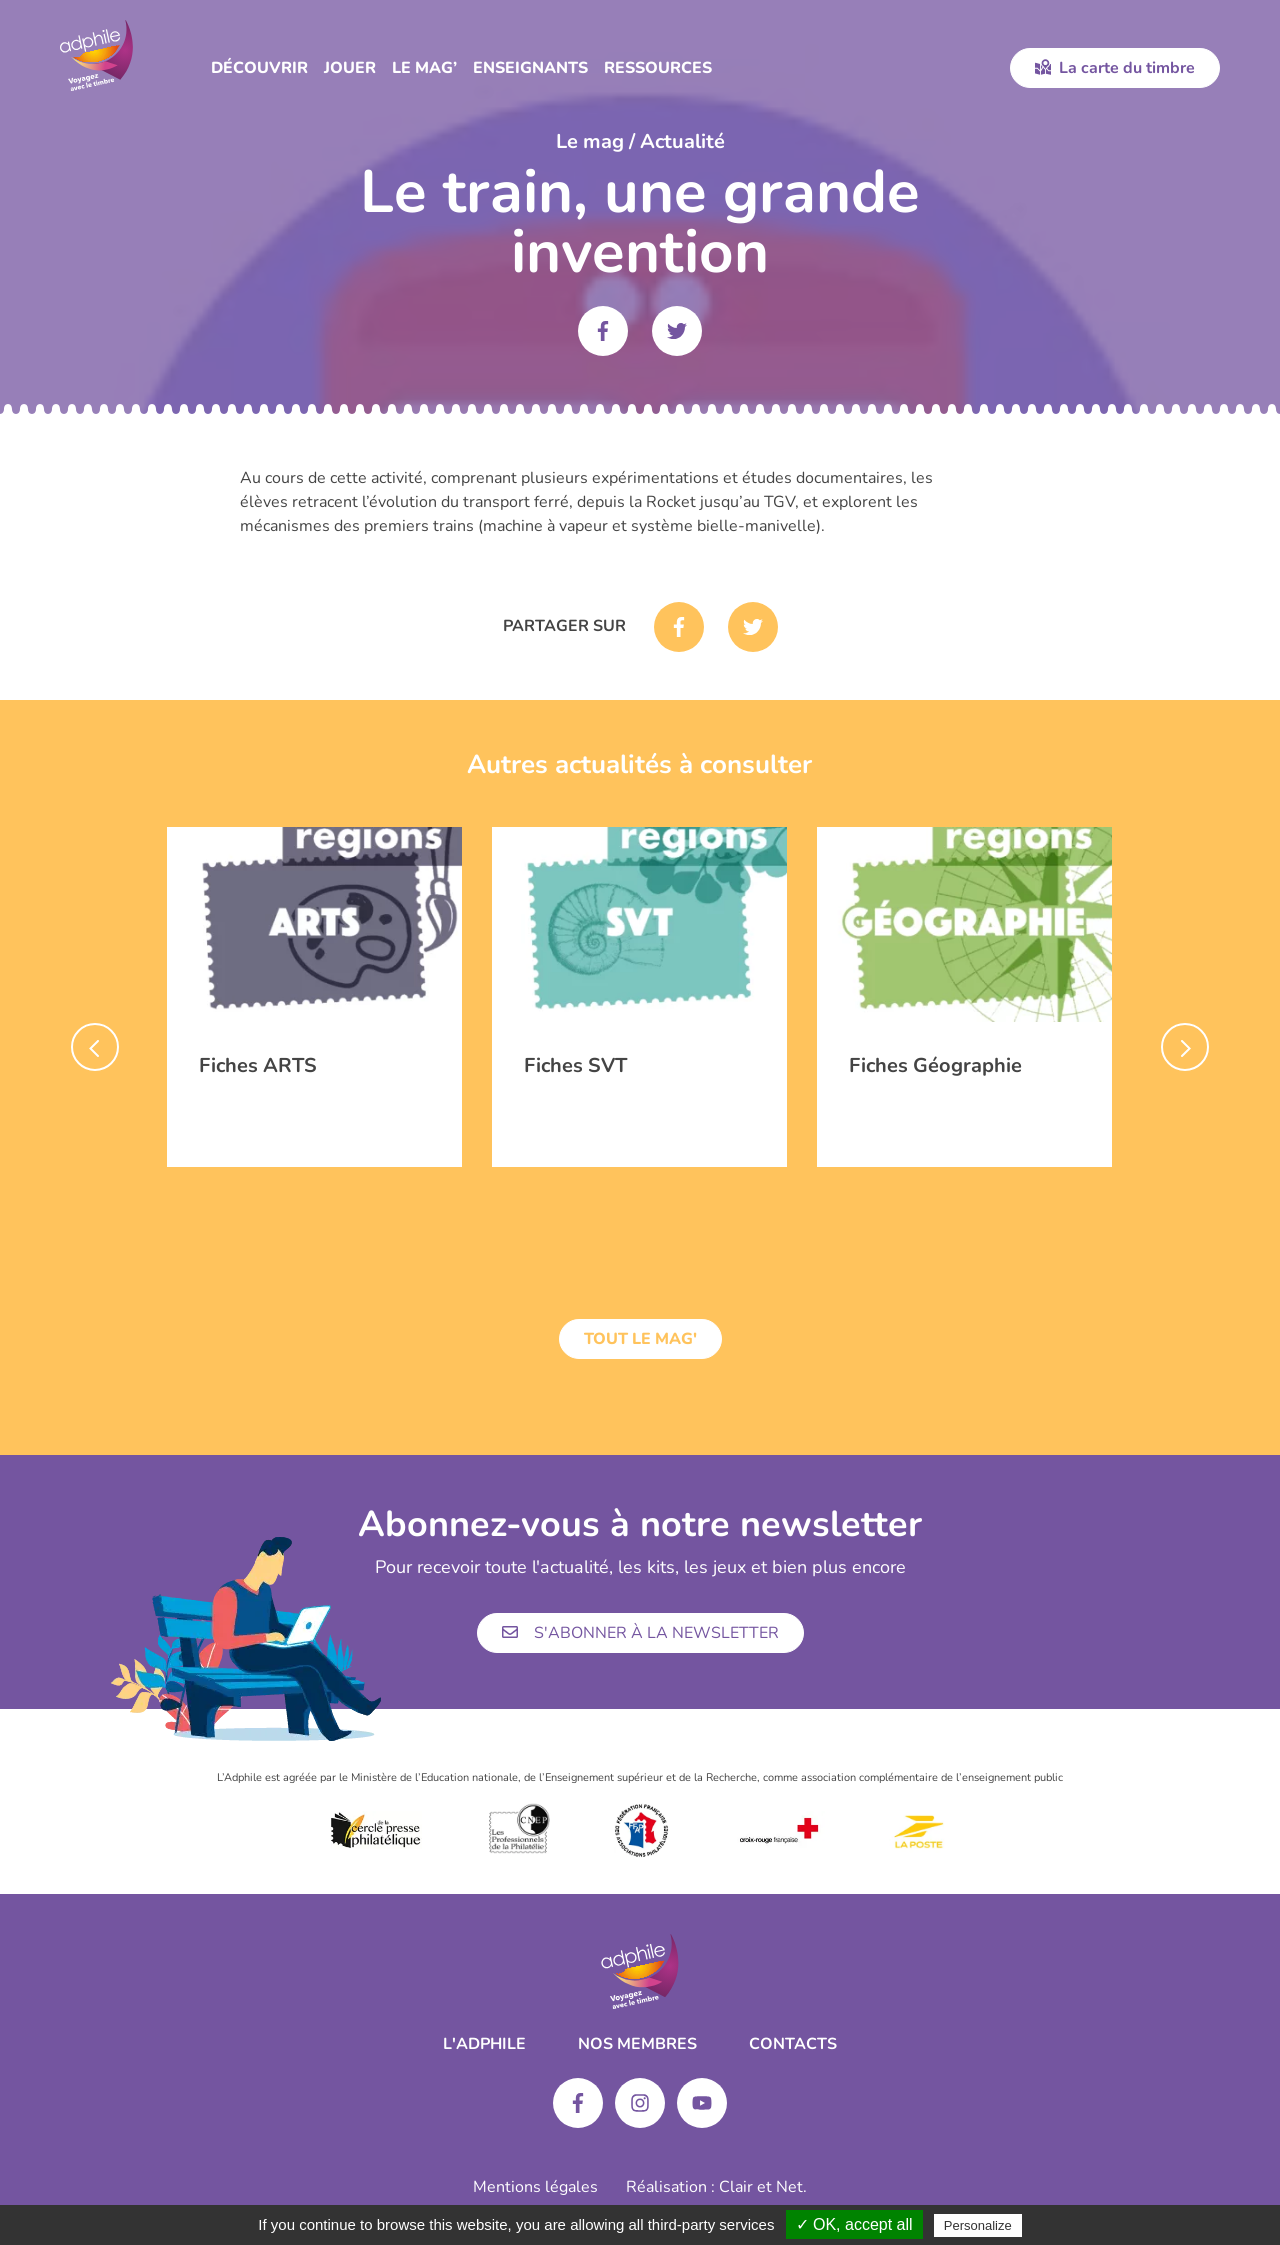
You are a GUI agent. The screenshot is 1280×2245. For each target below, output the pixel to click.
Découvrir (259, 68)
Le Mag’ (424, 68)
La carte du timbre (1115, 68)
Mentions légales (535, 2187)
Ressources (658, 68)
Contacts (793, 2044)
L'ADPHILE (484, 2044)
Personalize (978, 2225)
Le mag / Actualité (640, 141)
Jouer (350, 68)
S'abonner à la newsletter (640, 1633)
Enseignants (530, 68)
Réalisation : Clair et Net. (716, 2187)
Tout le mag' (640, 1339)
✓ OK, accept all (854, 2224)
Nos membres (637, 2044)
